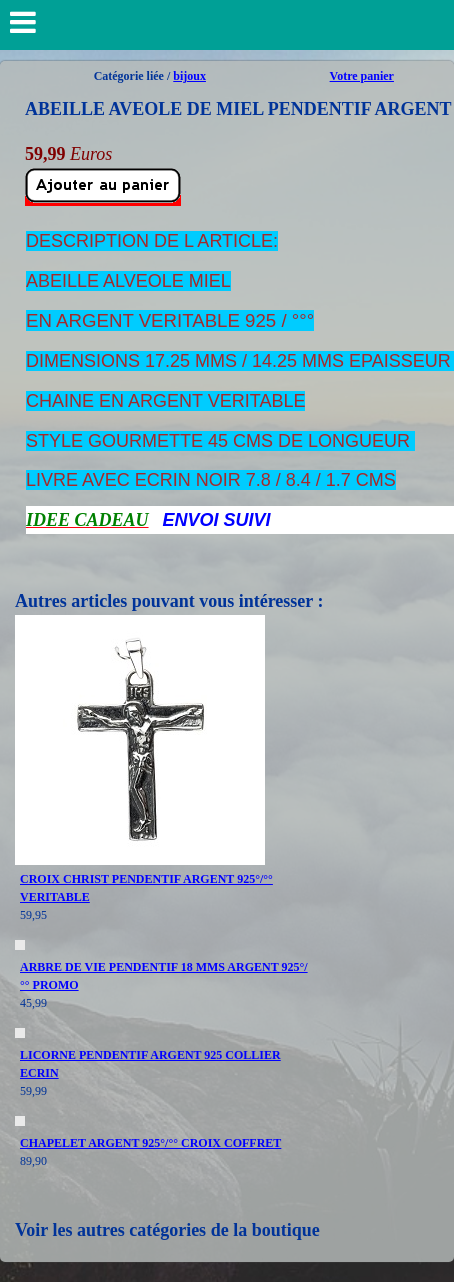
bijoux (189, 76)
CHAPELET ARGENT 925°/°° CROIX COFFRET (150, 1143)
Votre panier (362, 76)
